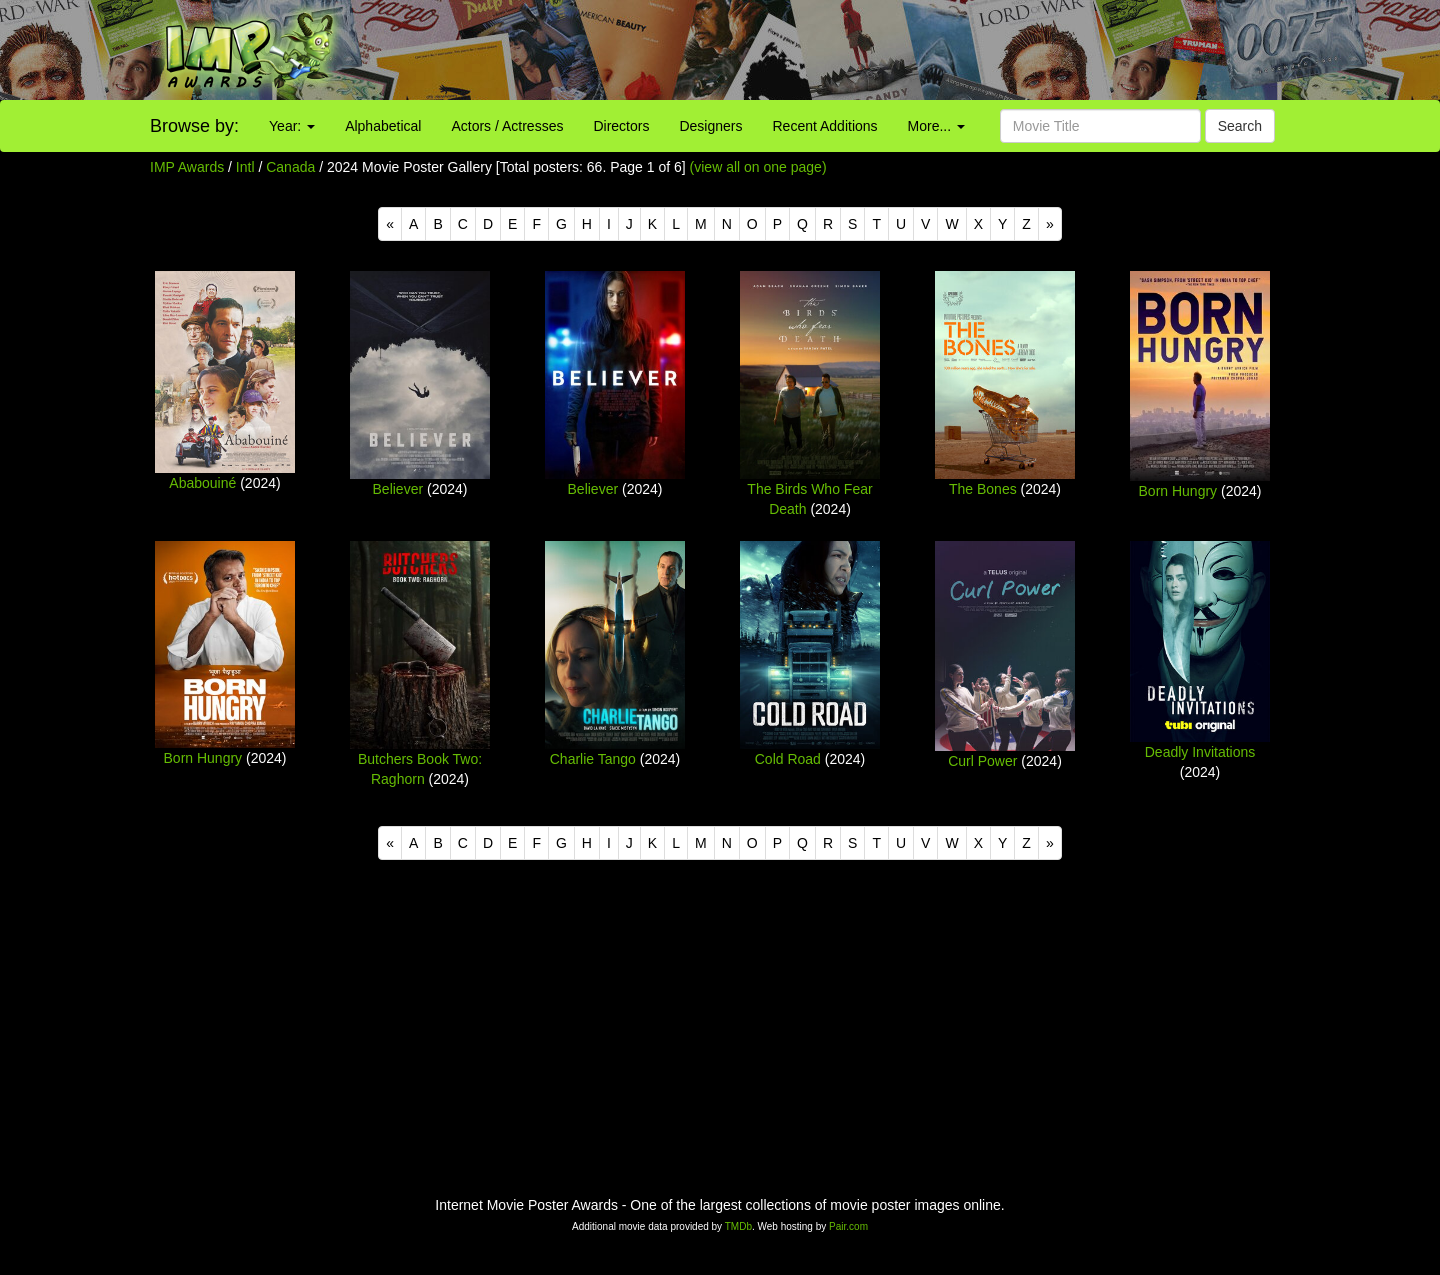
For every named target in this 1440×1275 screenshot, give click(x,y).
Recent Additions (825, 126)
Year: (292, 126)
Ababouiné (202, 483)
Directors (621, 126)
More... (936, 126)
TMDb (738, 1226)
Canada (290, 167)
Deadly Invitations (1200, 752)
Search (1240, 126)
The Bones (983, 489)
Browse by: (194, 126)
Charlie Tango (593, 759)
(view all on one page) (758, 167)
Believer (398, 489)
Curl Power (982, 761)
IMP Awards (187, 167)
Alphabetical (383, 126)
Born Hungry (1178, 491)
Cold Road (788, 759)
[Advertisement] (900, 50)
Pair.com (848, 1226)
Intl (245, 167)
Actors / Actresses (507, 126)
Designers (710, 126)
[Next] (1050, 224)
